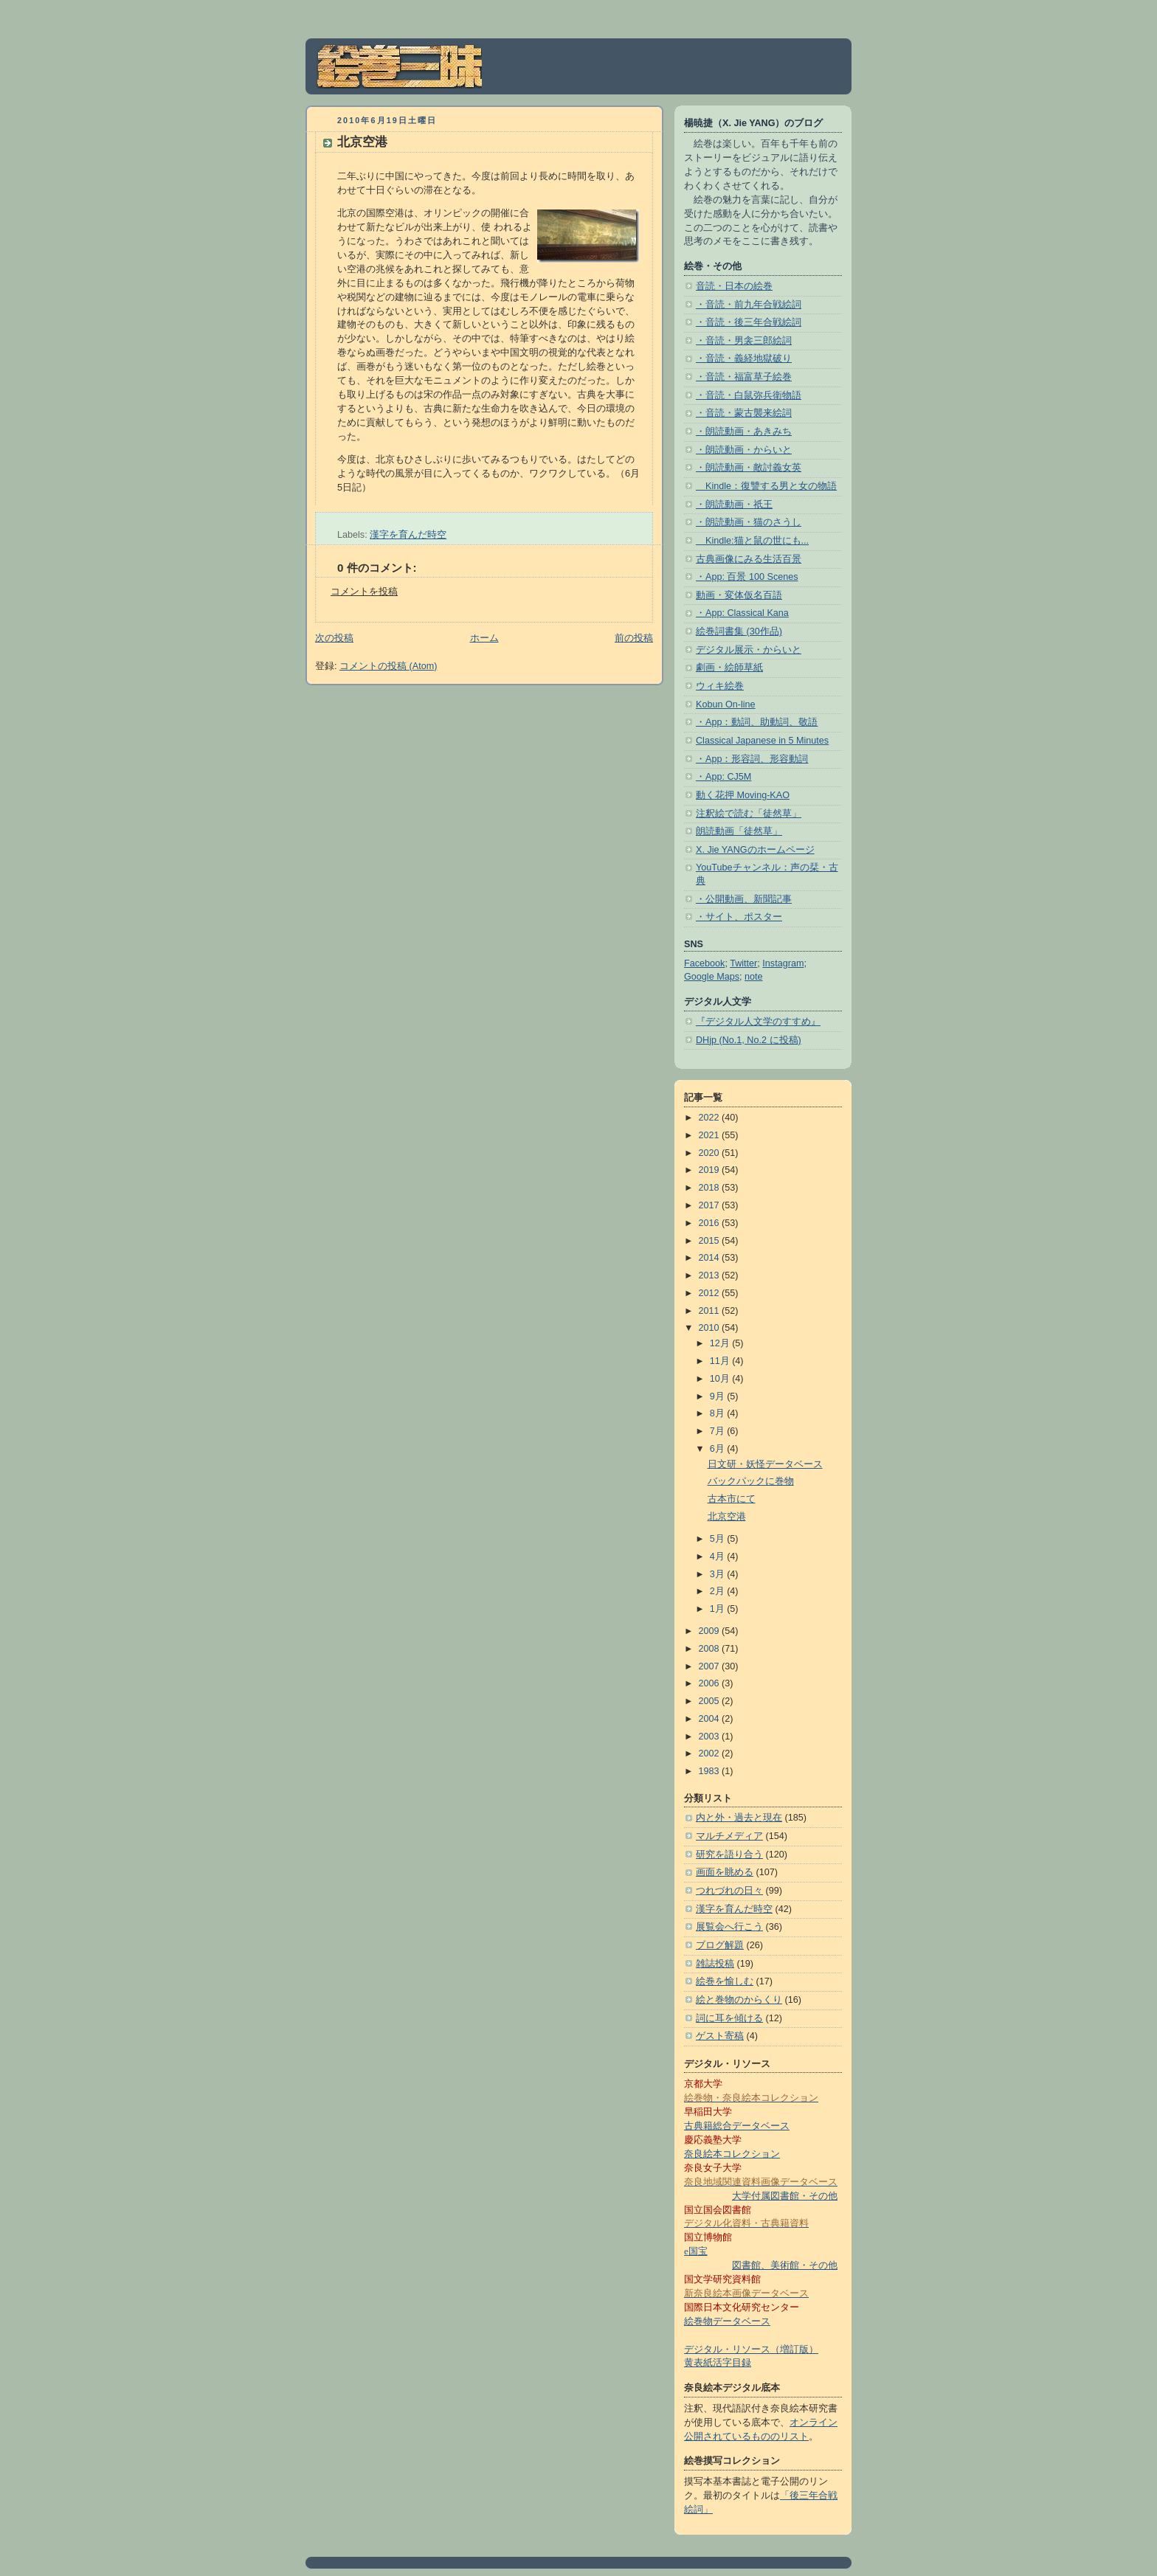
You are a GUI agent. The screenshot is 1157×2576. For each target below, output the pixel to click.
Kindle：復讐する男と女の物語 (766, 486)
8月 (719, 1413)
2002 (710, 1753)
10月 (721, 1379)
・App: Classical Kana (742, 613)
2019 (710, 1170)
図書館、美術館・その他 (784, 2265)
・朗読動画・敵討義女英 (748, 468)
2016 (710, 1223)
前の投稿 (634, 638)
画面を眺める (724, 1872)
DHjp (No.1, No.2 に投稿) (748, 1040)
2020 (710, 1153)
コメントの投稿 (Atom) (388, 666)
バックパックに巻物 (751, 1481)
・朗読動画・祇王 (734, 504)
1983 (710, 1771)
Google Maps (711, 977)
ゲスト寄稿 (720, 2036)
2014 (710, 1258)
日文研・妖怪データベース (765, 1464)
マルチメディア (729, 1836)
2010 (710, 1328)
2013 (710, 1275)
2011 (710, 1311)
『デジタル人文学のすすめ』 (758, 1022)
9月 (719, 1396)
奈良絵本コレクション (732, 2154)
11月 (721, 1361)
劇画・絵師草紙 (729, 667)
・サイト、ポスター (739, 917)
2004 (710, 1719)
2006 (710, 1683)
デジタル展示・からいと (748, 650)
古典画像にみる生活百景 (748, 559)
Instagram (783, 963)
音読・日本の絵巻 (734, 286)
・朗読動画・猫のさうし (748, 522)
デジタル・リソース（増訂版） (751, 2349)
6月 (719, 1449)
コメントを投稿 (364, 591)
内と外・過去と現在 (739, 1817)
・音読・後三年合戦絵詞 (748, 322)
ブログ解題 (720, 1945)
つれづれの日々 (729, 1891)
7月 (719, 1431)
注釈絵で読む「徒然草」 (748, 814)
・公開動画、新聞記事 (744, 899)
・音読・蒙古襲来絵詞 (744, 413)
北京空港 (362, 142)
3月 (719, 1574)
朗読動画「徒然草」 (739, 831)
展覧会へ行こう (729, 1927)
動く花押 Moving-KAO (743, 795)
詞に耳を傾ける (729, 2018)
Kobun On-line (726, 704)
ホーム (484, 638)
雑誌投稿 (715, 1964)
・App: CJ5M (723, 777)
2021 (710, 1135)
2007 (710, 1666)
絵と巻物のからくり (739, 2000)
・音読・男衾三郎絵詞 (744, 341)
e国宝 (696, 2251)
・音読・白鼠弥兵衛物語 (748, 395)
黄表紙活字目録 (717, 2363)
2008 (710, 1649)
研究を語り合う (729, 1854)
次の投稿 (334, 638)
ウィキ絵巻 (720, 686)
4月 (719, 1556)
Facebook (704, 963)
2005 (710, 1701)
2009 (710, 1631)
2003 (710, 1736)
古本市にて (732, 1499)
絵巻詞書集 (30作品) (739, 631)
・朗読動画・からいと (744, 450)
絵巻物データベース (727, 2321)
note (754, 977)
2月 (719, 1591)
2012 (710, 1293)
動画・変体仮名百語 (739, 595)
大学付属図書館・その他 (784, 2196)
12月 (721, 1343)
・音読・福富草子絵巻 (744, 377)
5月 (719, 1539)
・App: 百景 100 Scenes (747, 577)
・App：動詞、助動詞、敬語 (757, 722)
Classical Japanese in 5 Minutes (762, 740)
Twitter (743, 963)
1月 (719, 1609)
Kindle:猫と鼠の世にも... (752, 541)
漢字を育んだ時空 (408, 535)
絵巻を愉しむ (724, 1981)
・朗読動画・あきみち (744, 431)
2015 (710, 1241)
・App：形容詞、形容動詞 (752, 759)
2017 (710, 1205)
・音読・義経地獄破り (744, 358)
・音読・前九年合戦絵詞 (748, 305)
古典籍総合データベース (737, 2126)
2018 (710, 1188)
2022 (710, 1117)
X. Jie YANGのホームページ (755, 850)
